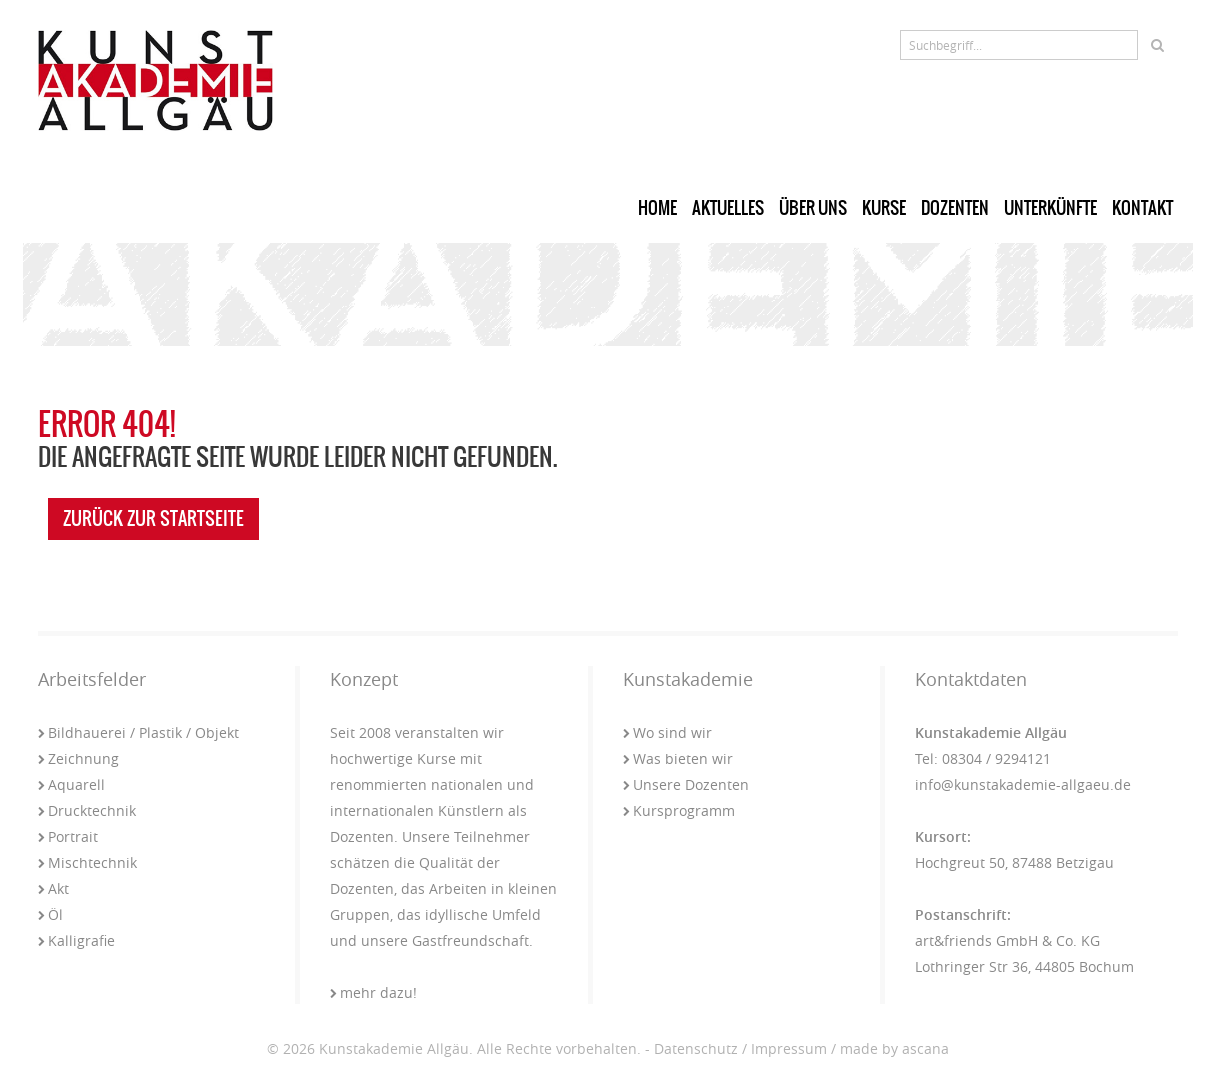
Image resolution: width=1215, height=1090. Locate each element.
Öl (50, 914)
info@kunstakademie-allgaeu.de (1023, 784)
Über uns (813, 208)
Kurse (884, 208)
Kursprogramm (679, 810)
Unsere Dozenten (686, 784)
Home (657, 208)
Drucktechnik (87, 810)
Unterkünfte (1050, 208)
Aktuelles (728, 208)
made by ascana (894, 1048)
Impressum (789, 1048)
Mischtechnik (87, 862)
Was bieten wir (678, 758)
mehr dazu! (373, 992)
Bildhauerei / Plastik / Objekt (138, 732)
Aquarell (71, 784)
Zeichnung (78, 758)
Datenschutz (696, 1048)
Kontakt (1142, 208)
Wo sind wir (667, 732)
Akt (53, 888)
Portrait (68, 836)
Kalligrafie (76, 940)
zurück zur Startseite (153, 518)
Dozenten (955, 208)
